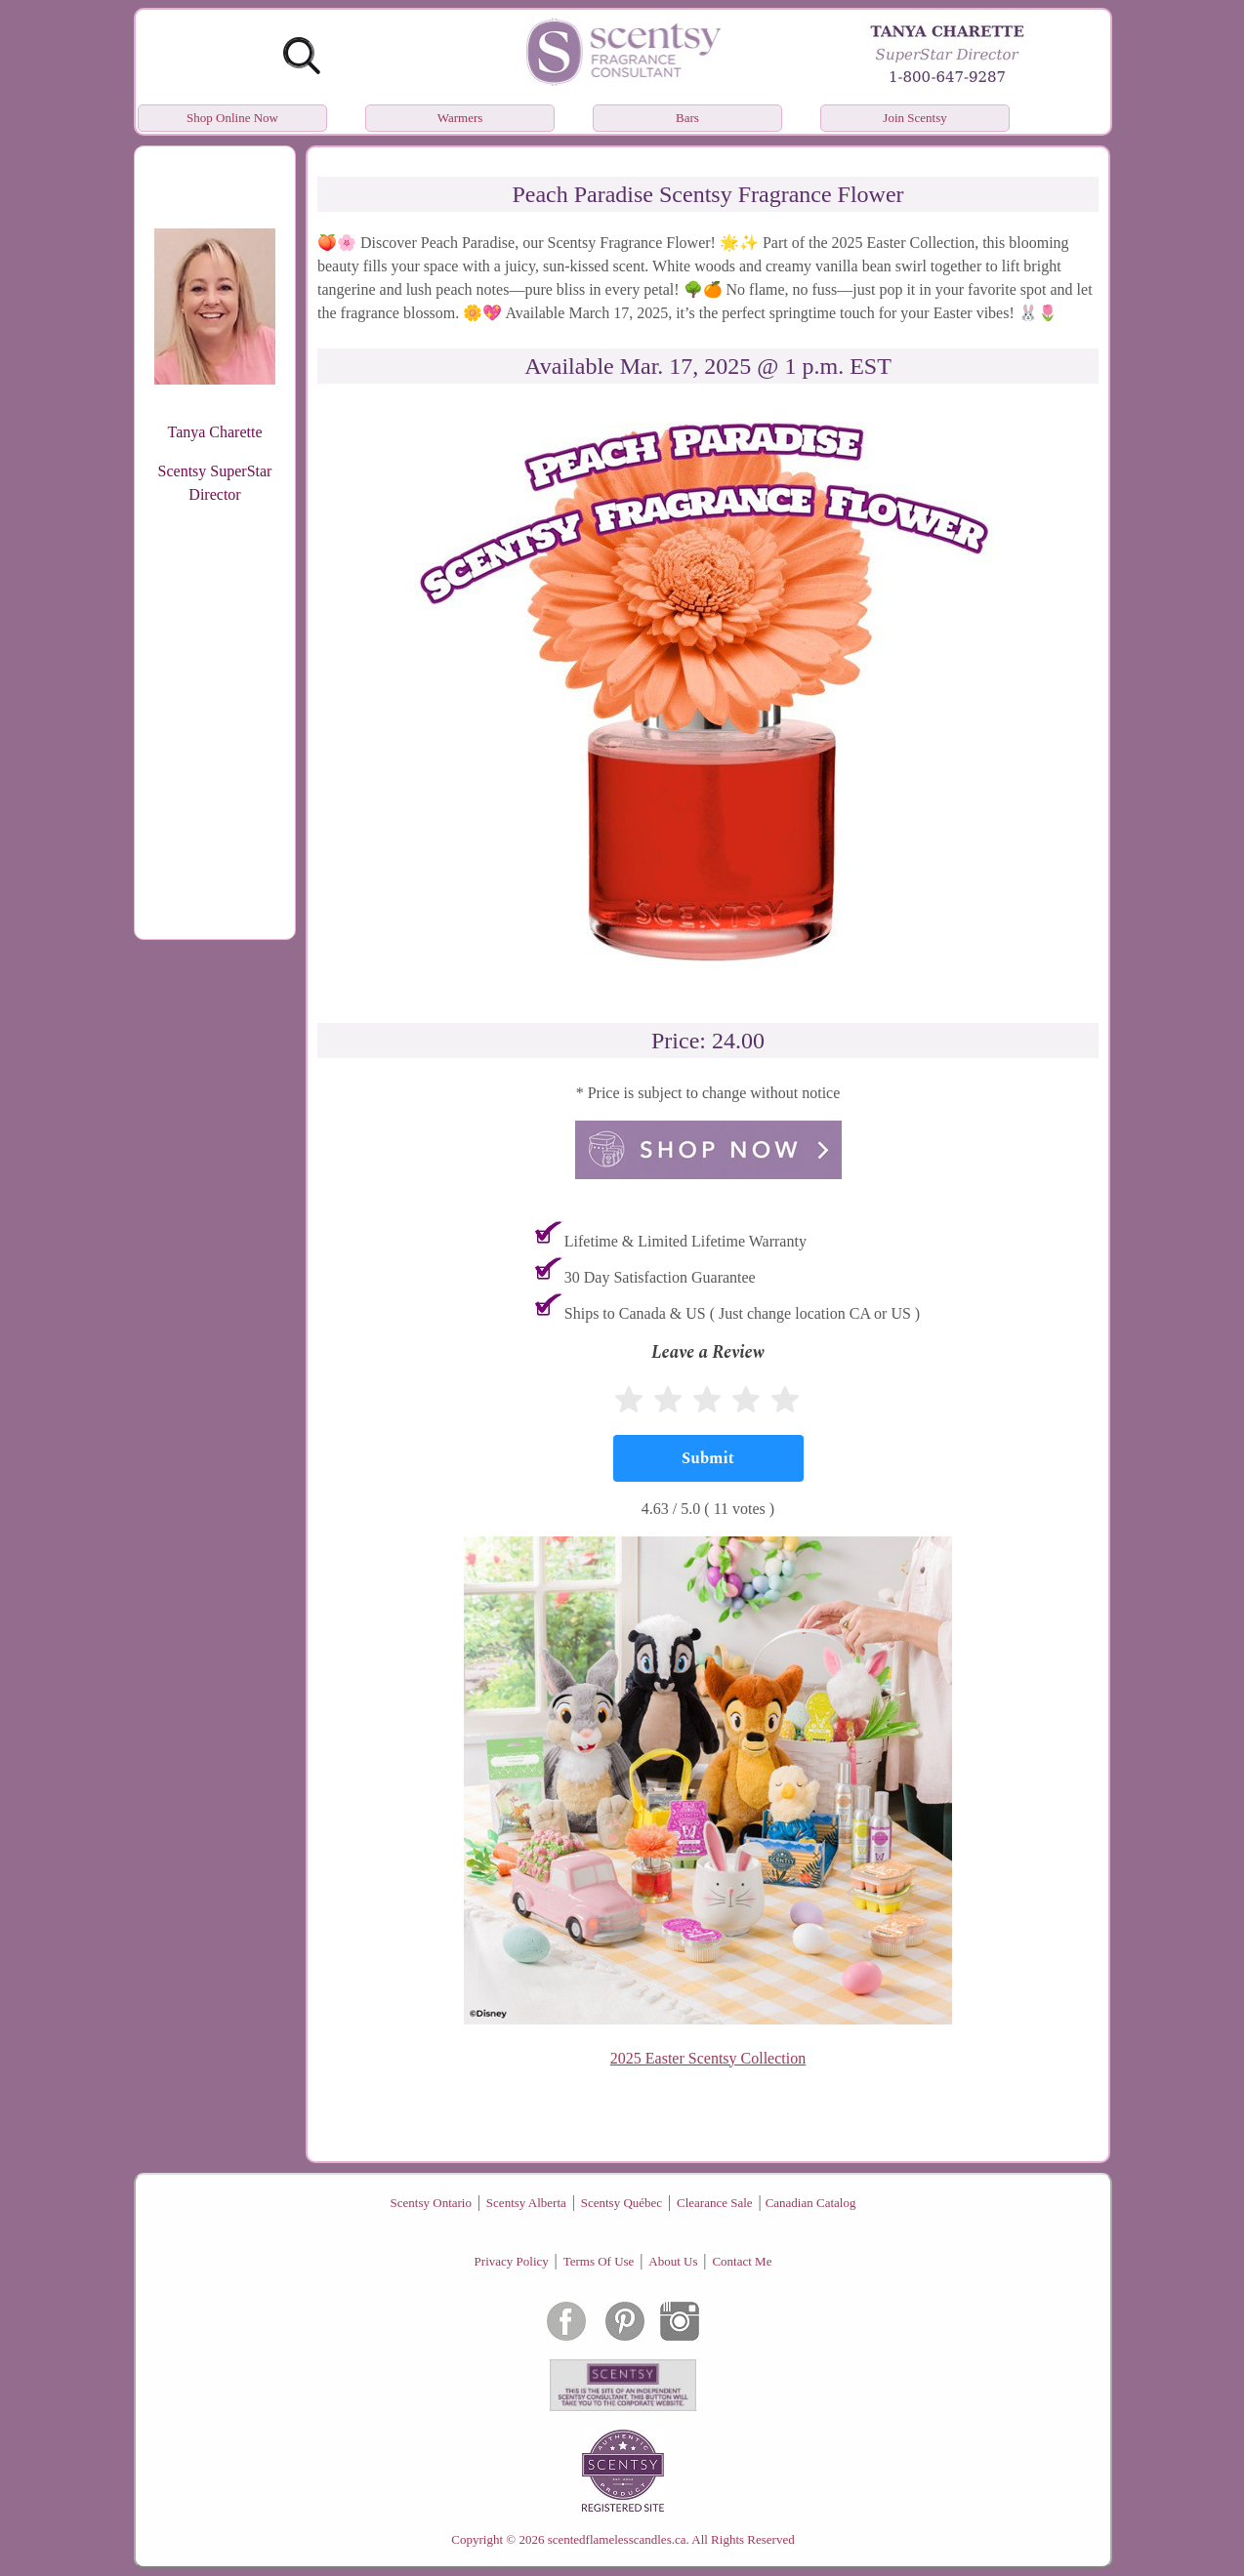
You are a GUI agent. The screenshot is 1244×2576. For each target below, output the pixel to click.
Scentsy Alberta (526, 2202)
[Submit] (708, 1458)
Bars (687, 117)
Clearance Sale (715, 2202)
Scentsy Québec (621, 2202)
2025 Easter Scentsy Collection (708, 2058)
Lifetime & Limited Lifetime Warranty (685, 1241)
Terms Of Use (599, 2261)
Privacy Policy (512, 2261)
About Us (672, 2261)
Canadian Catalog (811, 2202)
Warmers (460, 117)
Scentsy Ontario (431, 2202)
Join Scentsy (914, 117)
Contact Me (741, 2261)
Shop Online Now (232, 117)
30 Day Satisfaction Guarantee (660, 1277)
